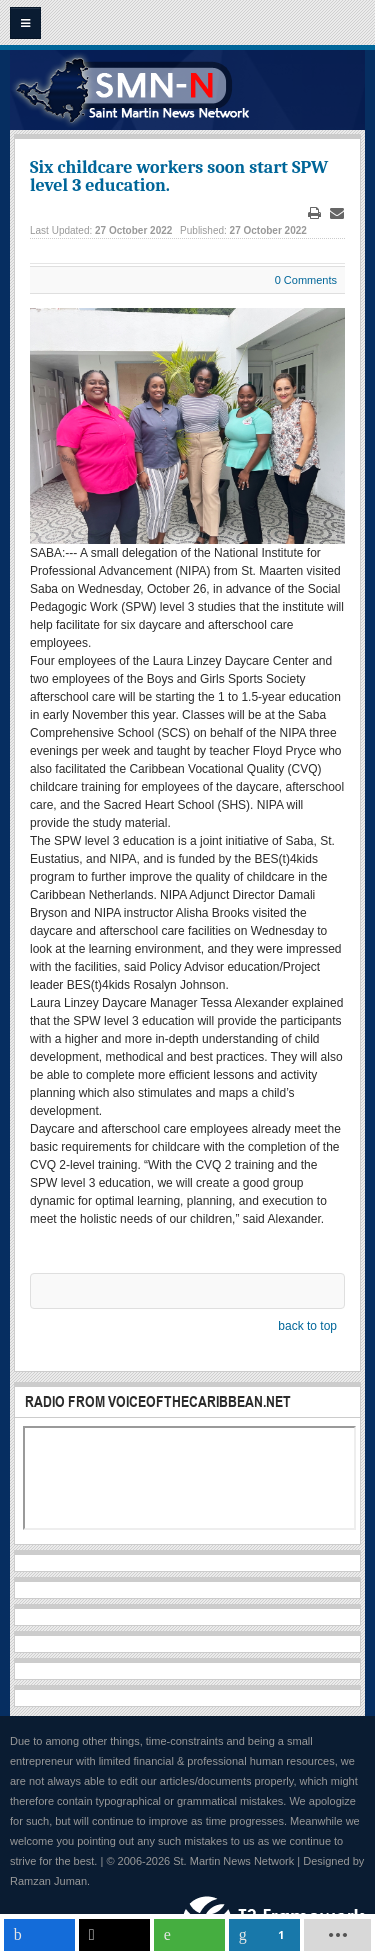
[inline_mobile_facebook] (39, 1935)
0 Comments (306, 280)
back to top (307, 1326)
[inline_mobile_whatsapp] (189, 1935)
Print (315, 213)
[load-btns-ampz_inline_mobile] (338, 1935)
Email (337, 213)
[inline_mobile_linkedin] (264, 1935)
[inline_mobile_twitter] (114, 1935)
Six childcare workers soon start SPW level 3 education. (179, 176)
